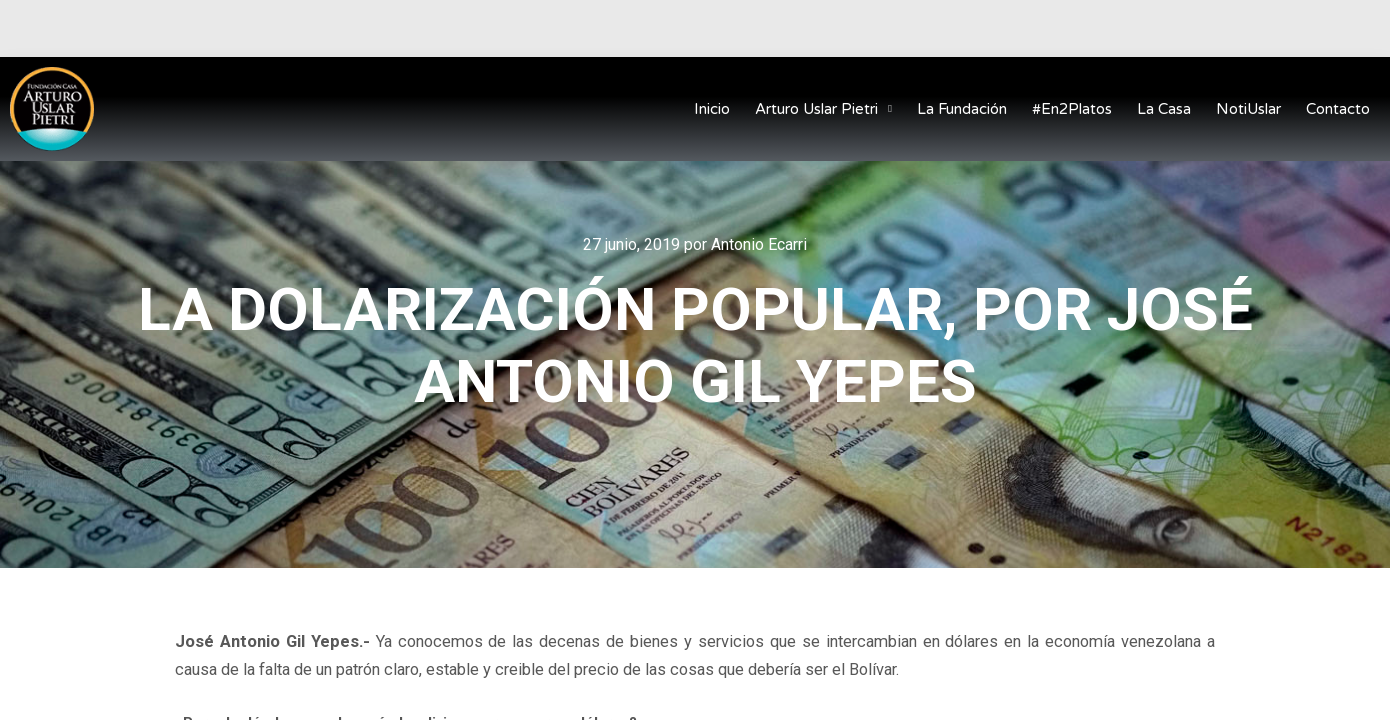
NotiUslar (1248, 109)
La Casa (1164, 109)
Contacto (1338, 109)
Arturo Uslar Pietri (823, 109)
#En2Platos (1072, 109)
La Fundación (962, 109)
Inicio (712, 109)
